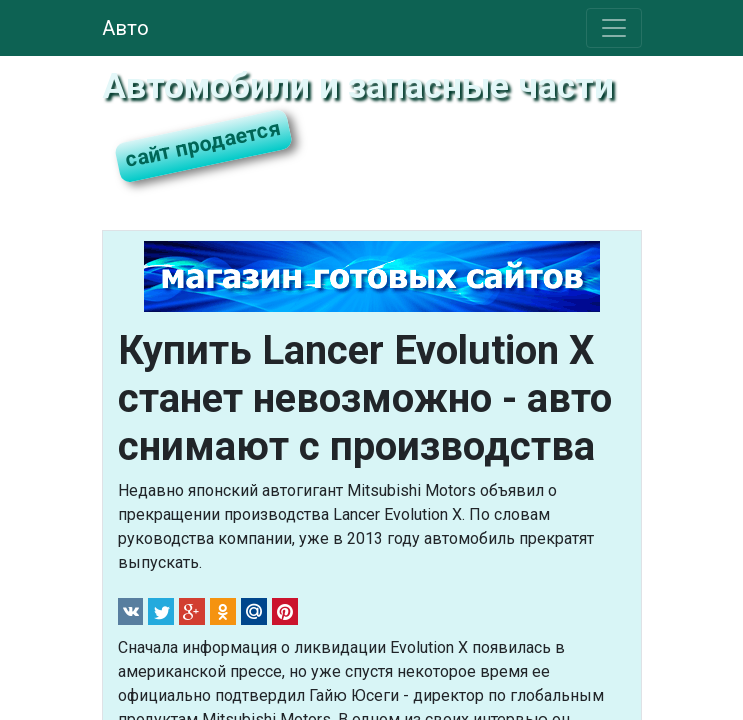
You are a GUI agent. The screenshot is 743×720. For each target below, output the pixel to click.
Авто (125, 28)
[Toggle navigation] (614, 28)
